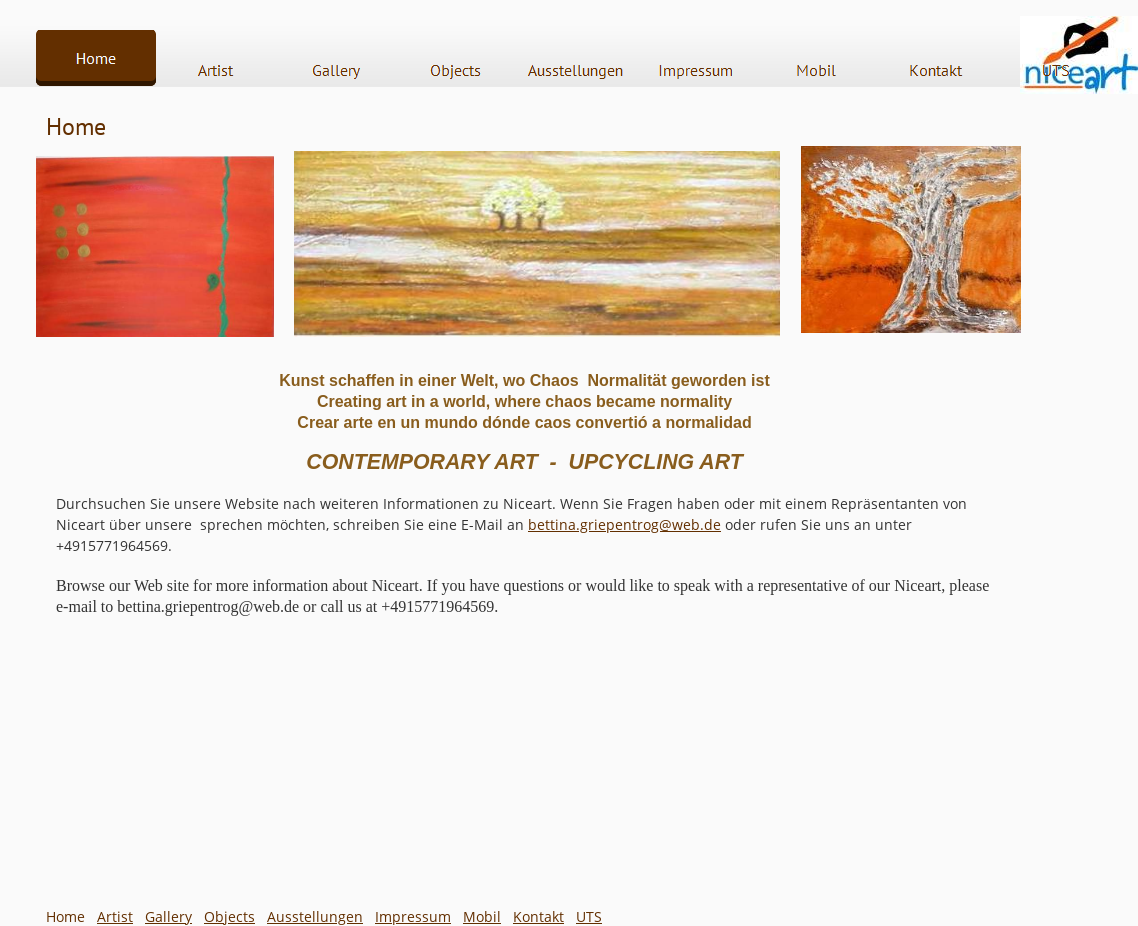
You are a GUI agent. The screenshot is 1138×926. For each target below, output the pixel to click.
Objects (229, 916)
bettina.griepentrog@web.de (624, 524)
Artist (115, 916)
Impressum (413, 916)
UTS (589, 916)
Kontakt (538, 916)
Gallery (168, 916)
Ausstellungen (315, 916)
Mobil (482, 916)
